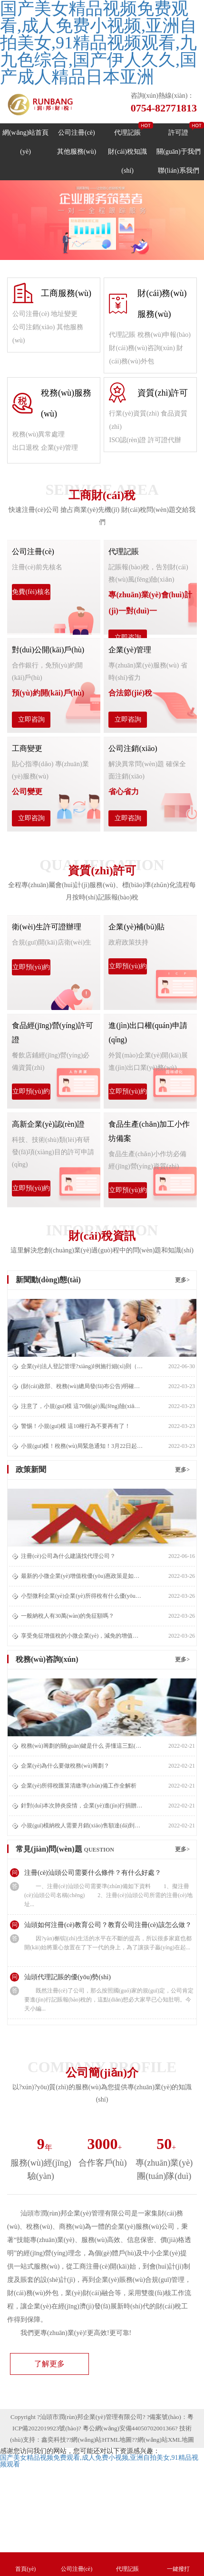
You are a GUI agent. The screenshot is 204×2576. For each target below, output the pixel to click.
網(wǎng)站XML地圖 (165, 2439)
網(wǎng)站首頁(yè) (25, 142)
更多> (182, 1280)
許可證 (178, 132)
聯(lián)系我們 (178, 170)
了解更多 (49, 2364)
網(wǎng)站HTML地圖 (101, 2439)
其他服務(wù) (76, 151)
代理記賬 (127, 132)
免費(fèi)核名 (31, 591)
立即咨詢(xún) (128, 640)
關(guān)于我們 (178, 151)
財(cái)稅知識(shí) (127, 161)
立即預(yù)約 (31, 967)
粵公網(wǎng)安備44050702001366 (129, 2428)
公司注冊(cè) (76, 132)
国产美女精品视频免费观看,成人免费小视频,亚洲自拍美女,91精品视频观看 (99, 2461)
